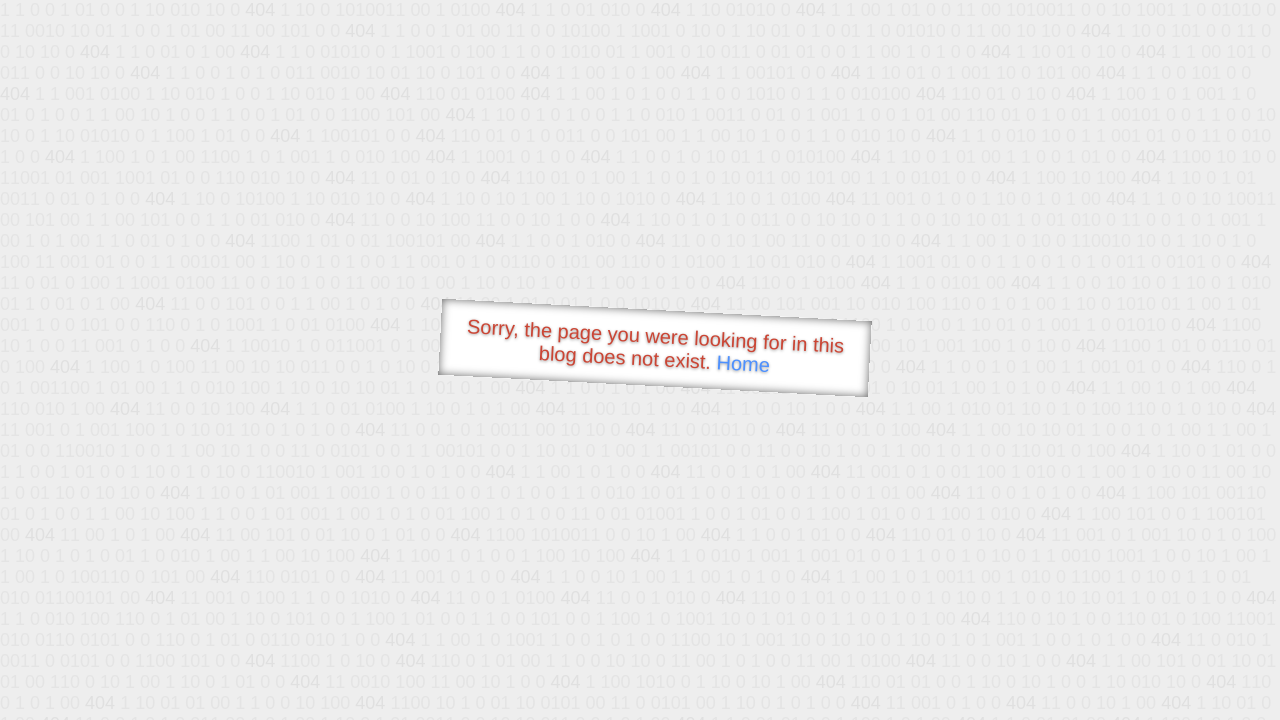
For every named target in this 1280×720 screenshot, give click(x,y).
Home (743, 363)
